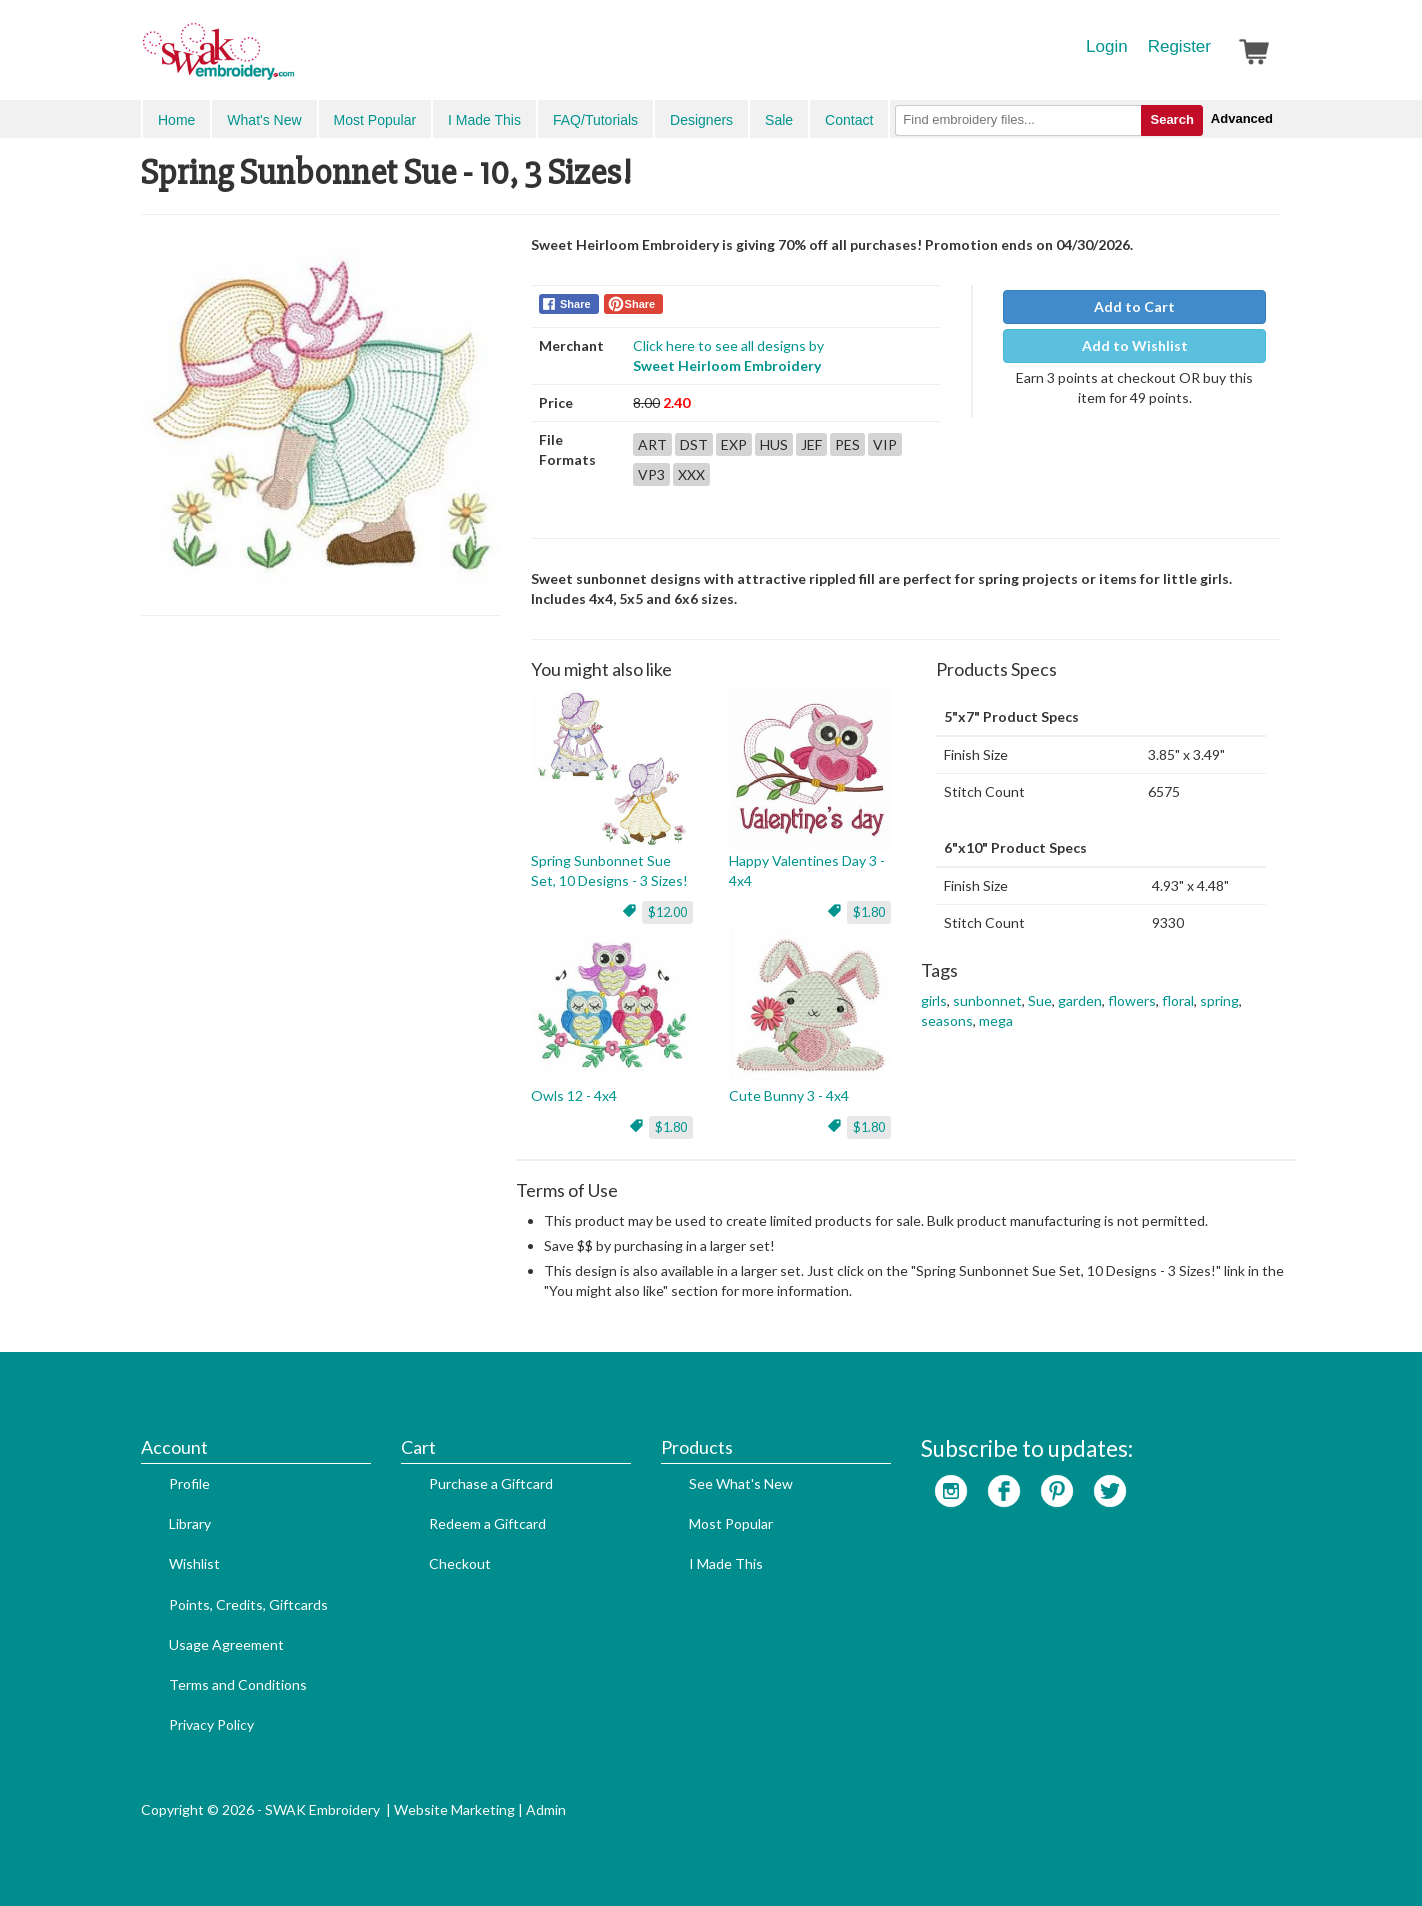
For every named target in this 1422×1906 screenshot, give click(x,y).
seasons (947, 1020)
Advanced (1242, 118)
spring (1219, 1000)
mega (996, 1020)
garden (1080, 1000)
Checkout (460, 1563)
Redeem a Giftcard (487, 1523)
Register (1179, 46)
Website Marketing (454, 1809)
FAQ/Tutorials (595, 120)
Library (190, 1523)
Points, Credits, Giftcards (248, 1604)
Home (176, 120)
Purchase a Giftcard (491, 1483)
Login (1107, 46)
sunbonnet (987, 1000)
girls (934, 1000)
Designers (701, 120)
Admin (546, 1809)
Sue (1040, 1000)
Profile (189, 1483)
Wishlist (194, 1563)
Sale (779, 120)
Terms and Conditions (238, 1684)
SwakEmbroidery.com (291, 60)
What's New (264, 120)
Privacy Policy (211, 1724)
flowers (1132, 1000)
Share (575, 304)
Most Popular (375, 120)
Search (1171, 119)
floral (1178, 1000)
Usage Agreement (226, 1644)
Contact (849, 120)
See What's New (741, 1483)
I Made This (484, 120)
